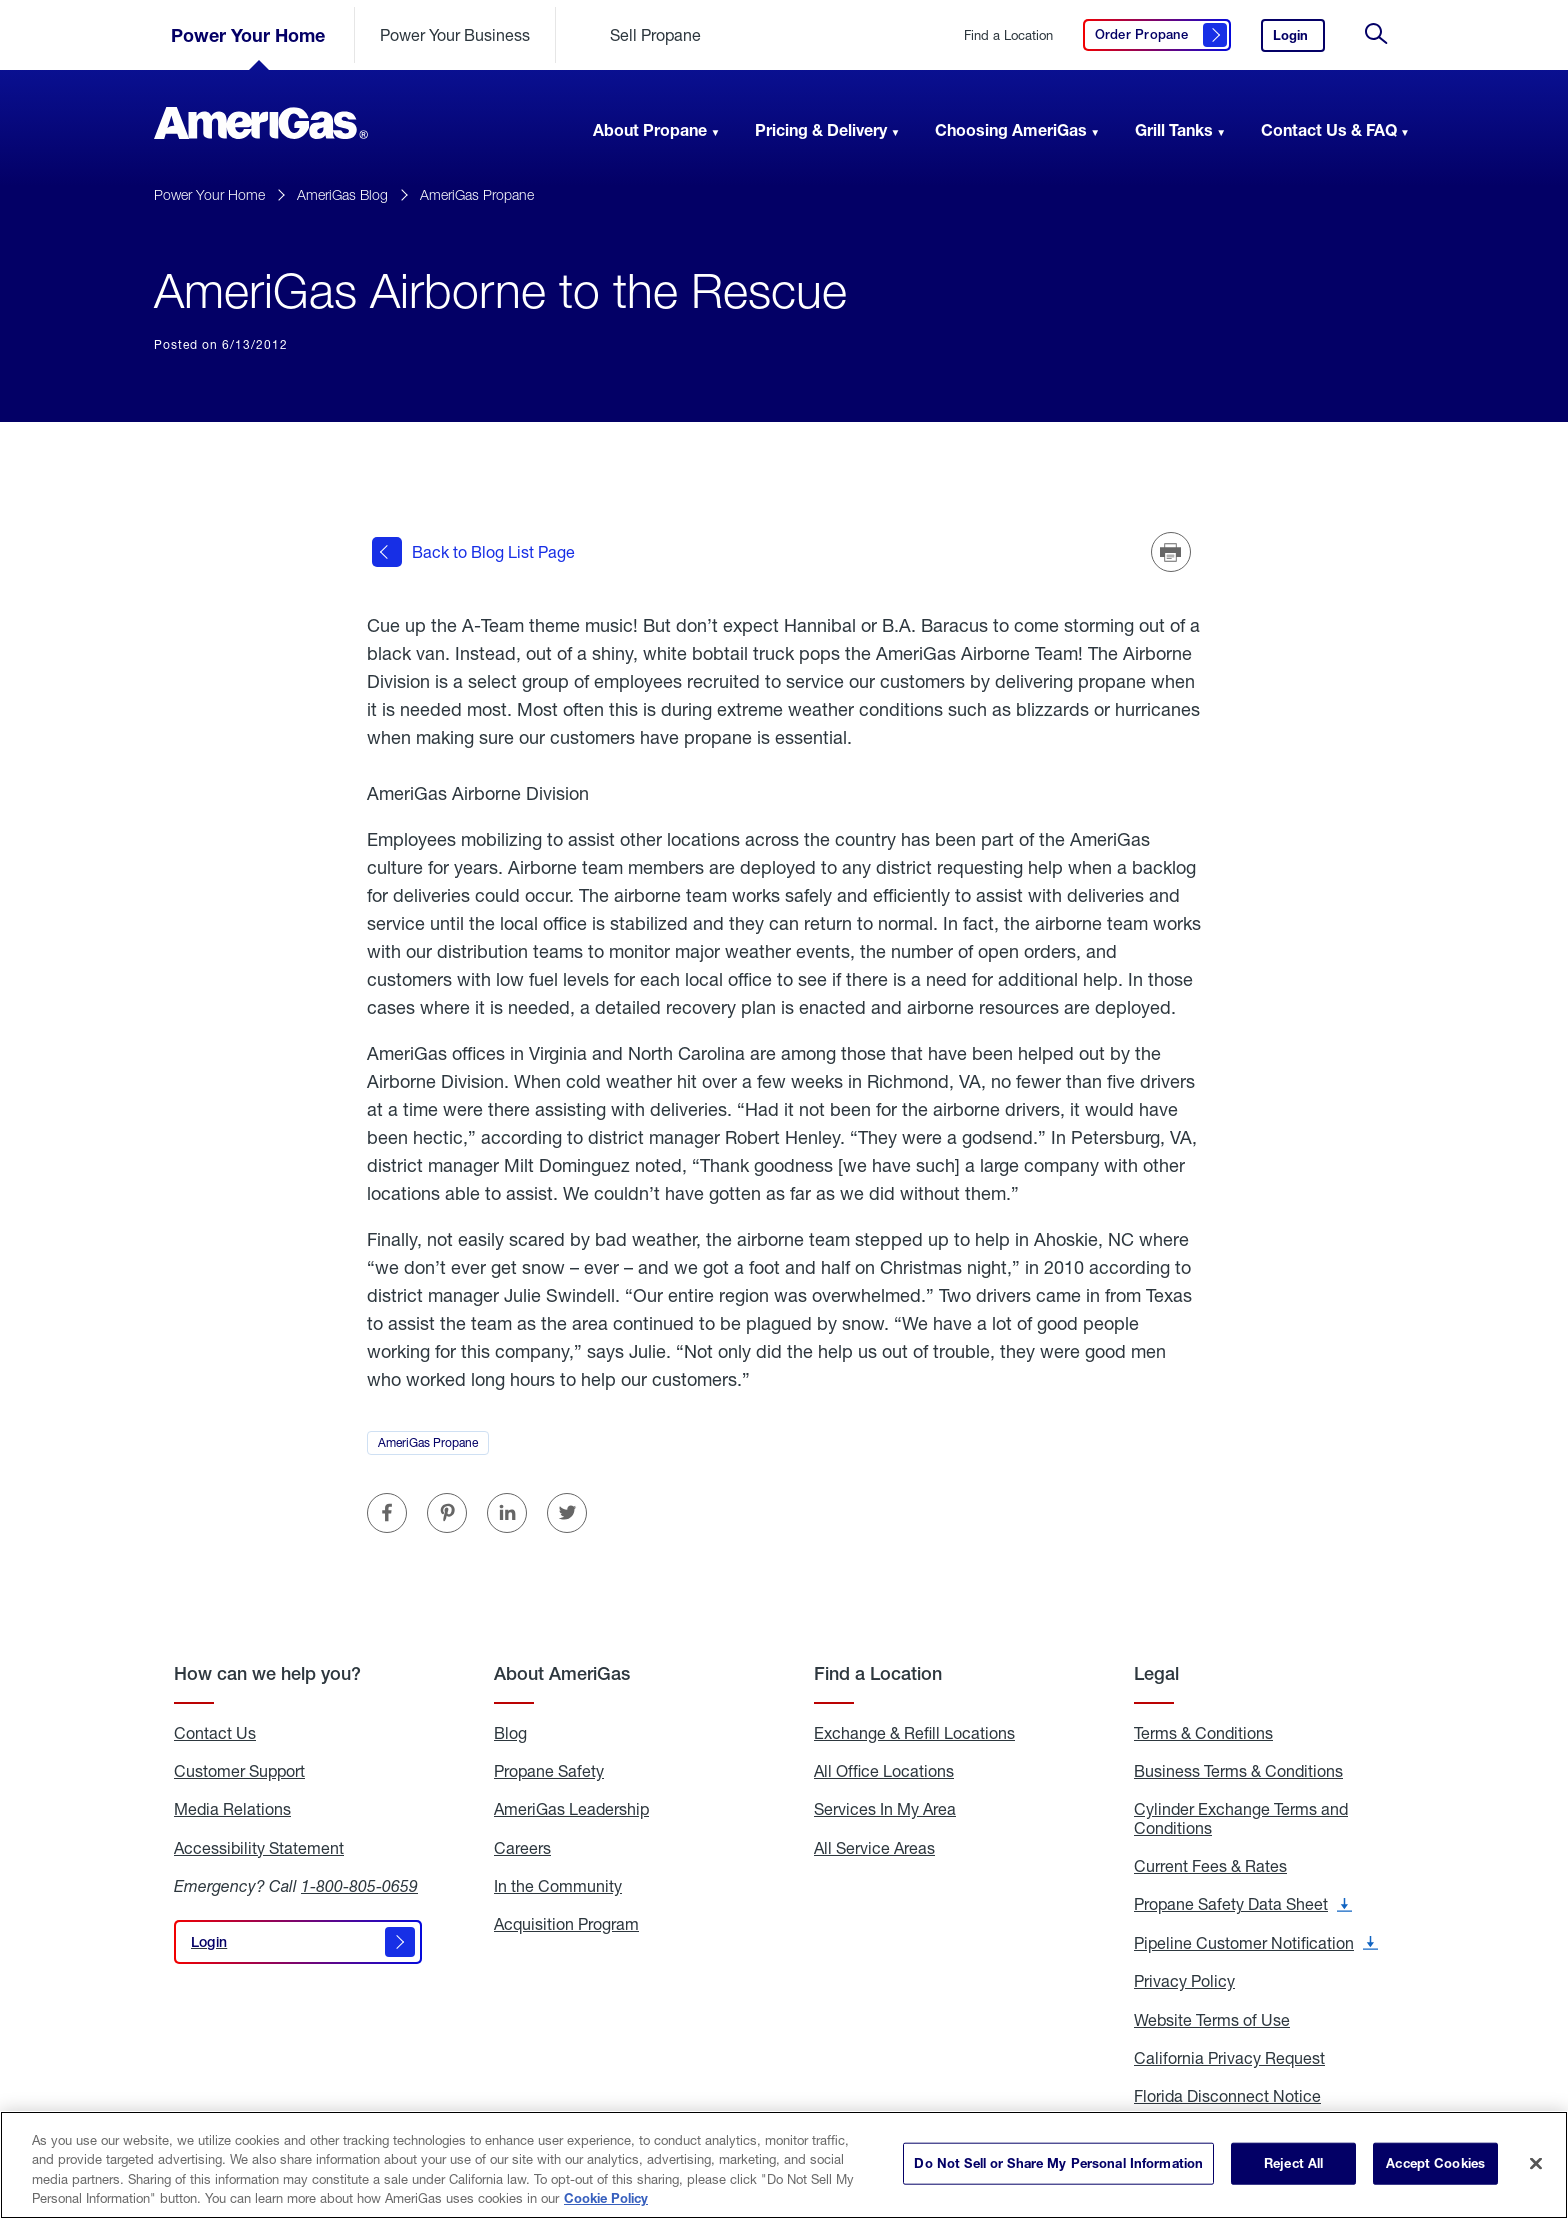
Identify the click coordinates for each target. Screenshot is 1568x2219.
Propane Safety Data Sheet (1243, 1904)
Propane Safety (549, 1770)
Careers (522, 1847)
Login (1299, 39)
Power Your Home (248, 35)
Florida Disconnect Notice (1227, 2096)
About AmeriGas (562, 1672)
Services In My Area (885, 1809)
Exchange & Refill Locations (914, 1732)
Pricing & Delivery (821, 129)
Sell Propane (655, 34)
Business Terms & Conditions (1238, 1770)
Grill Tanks (1174, 129)
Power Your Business (455, 34)
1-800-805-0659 (359, 1885)
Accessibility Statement (259, 1847)
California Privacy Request (1229, 2058)
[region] (784, 2165)
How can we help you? (267, 1672)
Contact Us (215, 1732)
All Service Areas (874, 1847)
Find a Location (1008, 35)
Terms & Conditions (1203, 1732)
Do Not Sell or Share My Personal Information (1058, 2163)
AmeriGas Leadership (571, 1809)
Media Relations (232, 1809)
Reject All (1293, 2163)
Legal (1156, 1672)
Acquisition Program (566, 1924)
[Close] (1536, 2163)
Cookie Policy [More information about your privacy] (606, 2198)
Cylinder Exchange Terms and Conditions (1241, 1818)
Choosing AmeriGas (1011, 129)
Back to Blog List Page (473, 552)
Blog (510, 1732)
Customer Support (239, 1770)
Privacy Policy (1184, 1981)
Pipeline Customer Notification (1256, 1942)
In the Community (558, 1886)
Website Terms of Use (1212, 2019)
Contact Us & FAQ (1329, 129)
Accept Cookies (1435, 2163)
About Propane (650, 129)
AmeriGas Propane (477, 194)
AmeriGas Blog (342, 194)
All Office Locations (884, 1770)
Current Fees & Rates (1210, 1866)
